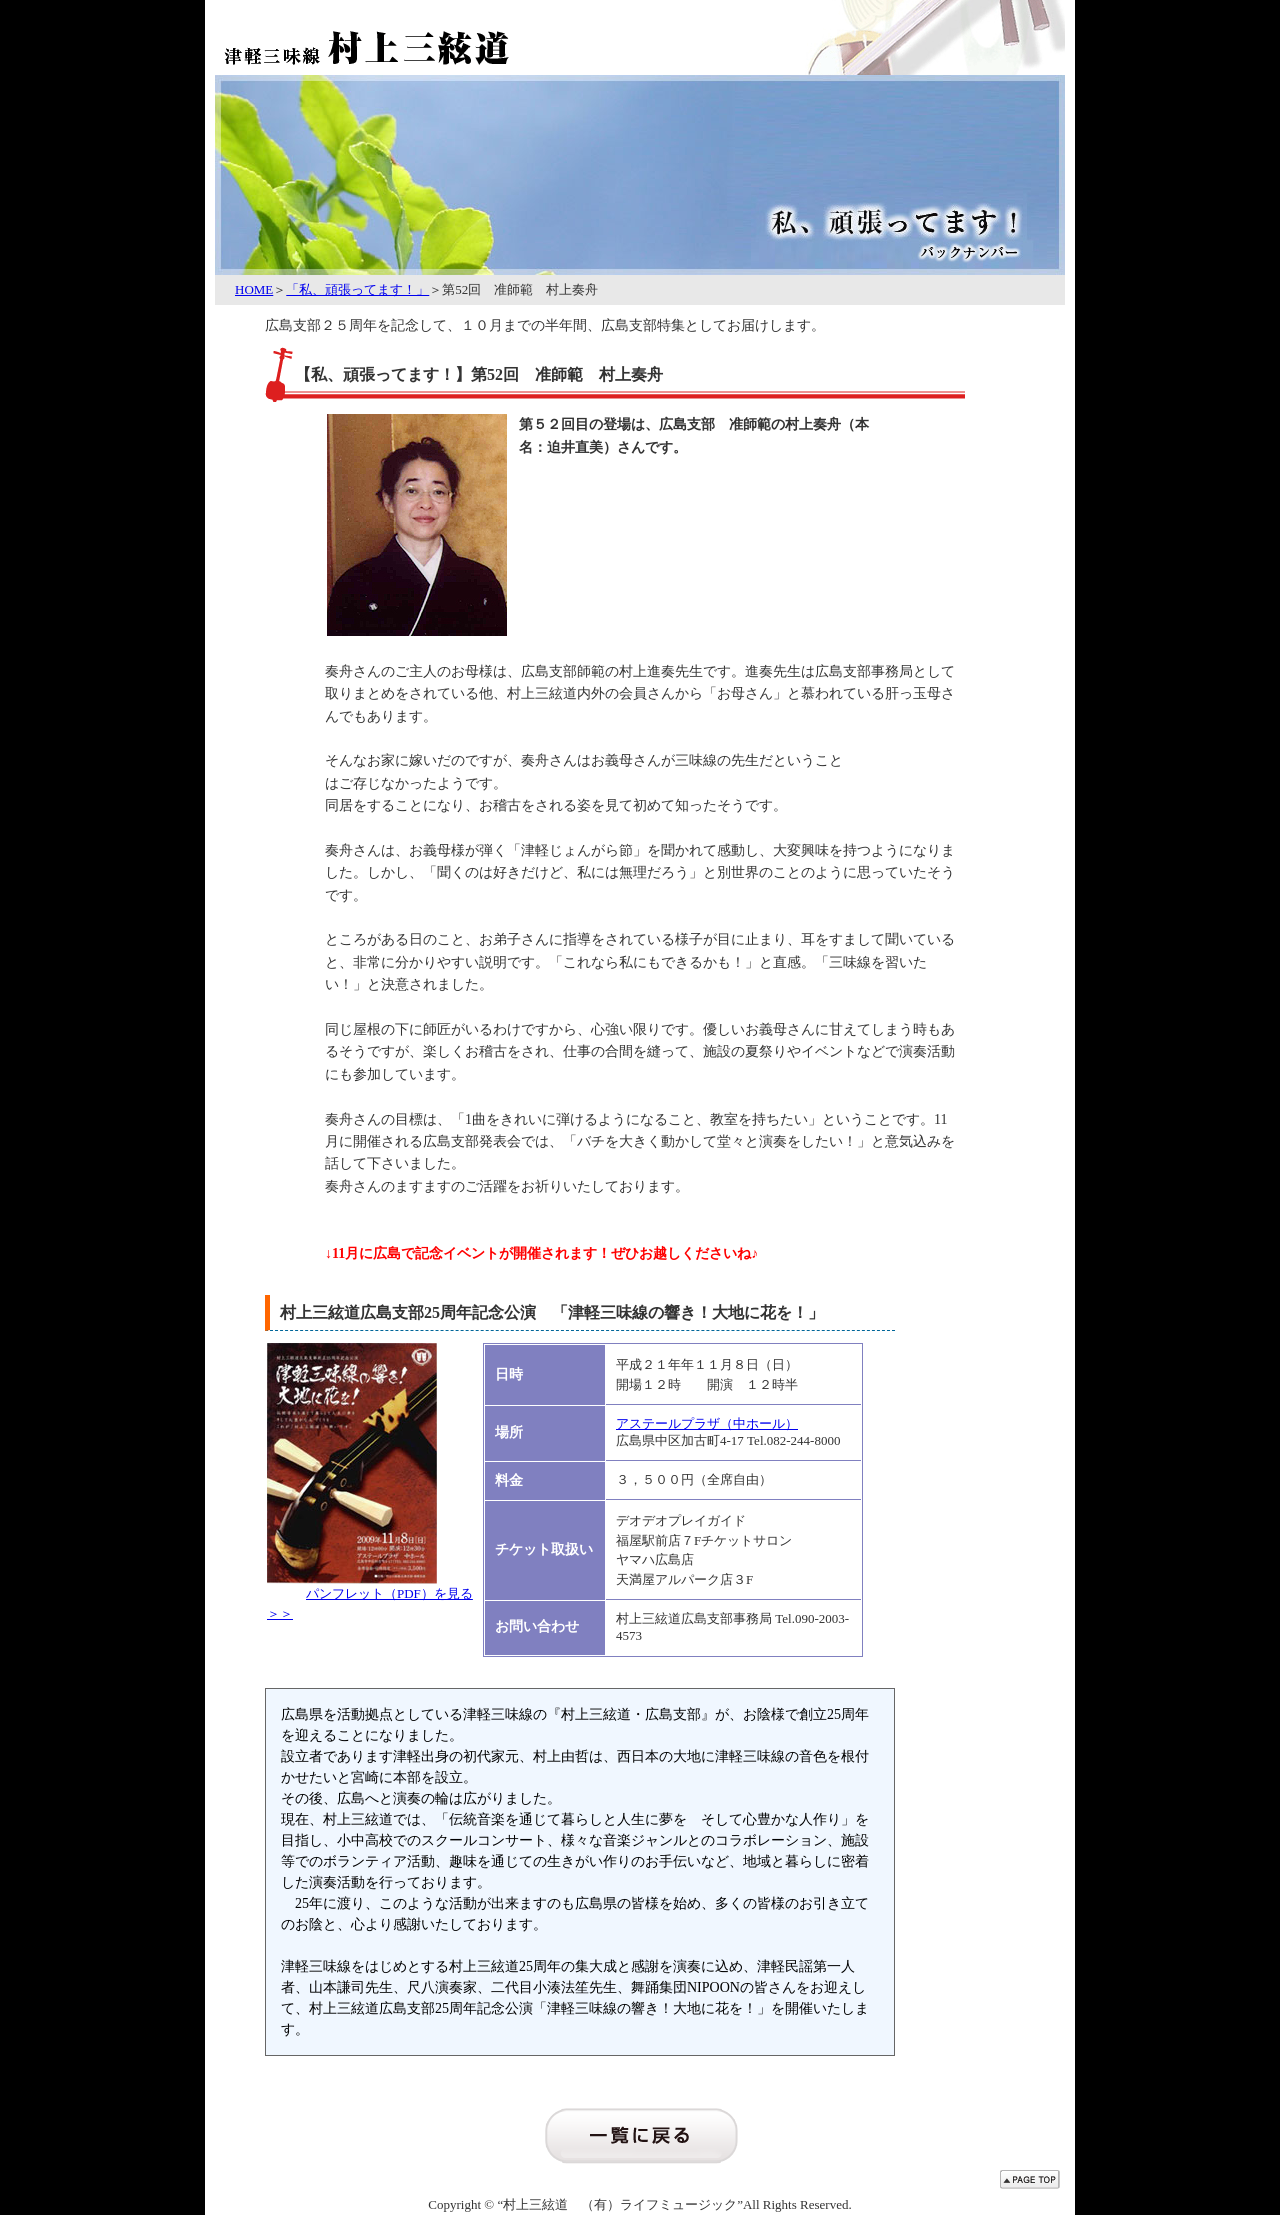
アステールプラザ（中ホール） (707, 1423)
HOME (254, 289)
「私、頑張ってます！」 (357, 289)
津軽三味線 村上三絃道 (415, 35)
